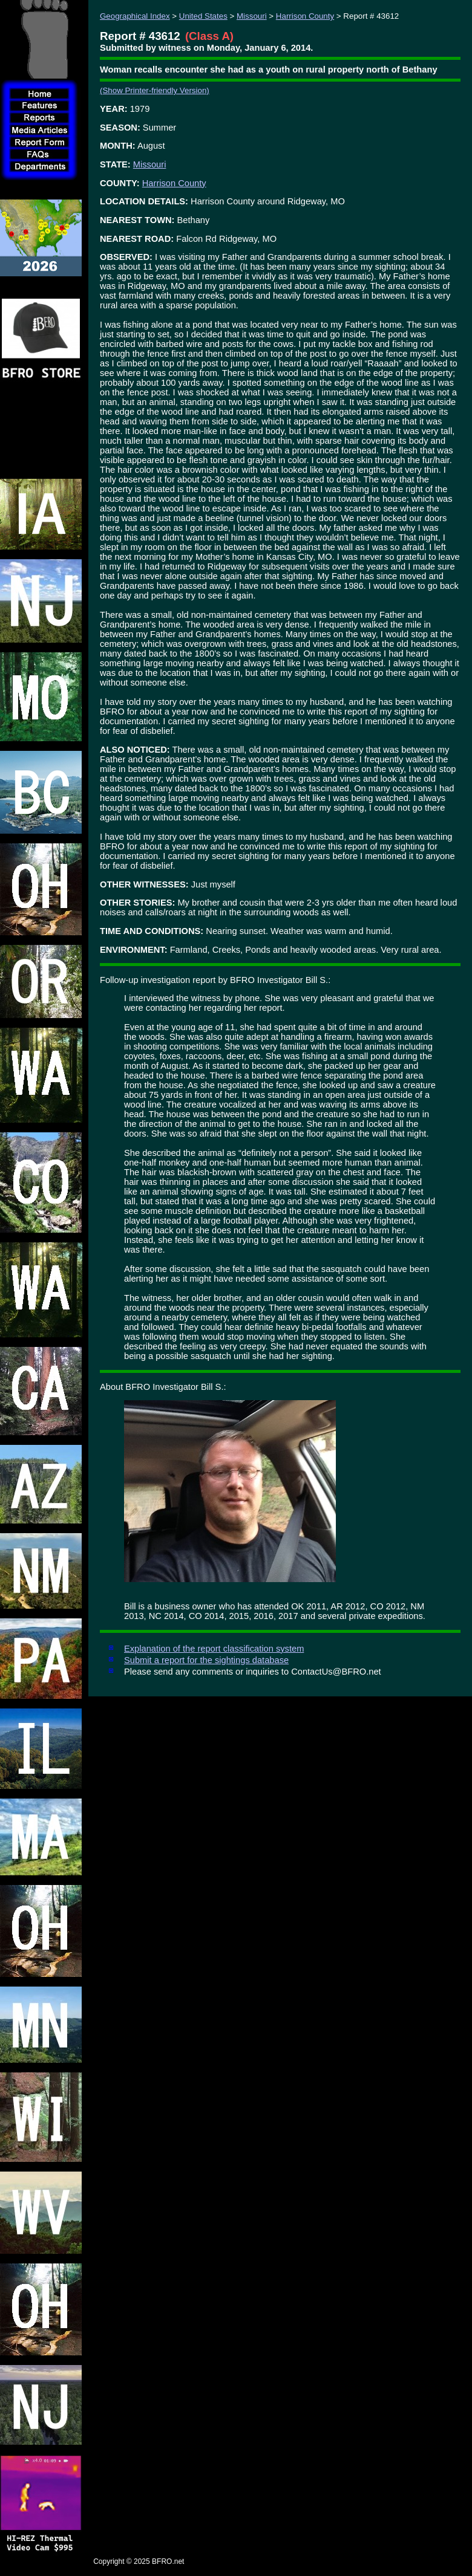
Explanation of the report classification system (214, 1648)
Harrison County (305, 16)
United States (203, 16)
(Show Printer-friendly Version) (154, 90)
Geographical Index (135, 16)
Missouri (252, 16)
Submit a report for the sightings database (206, 1660)
